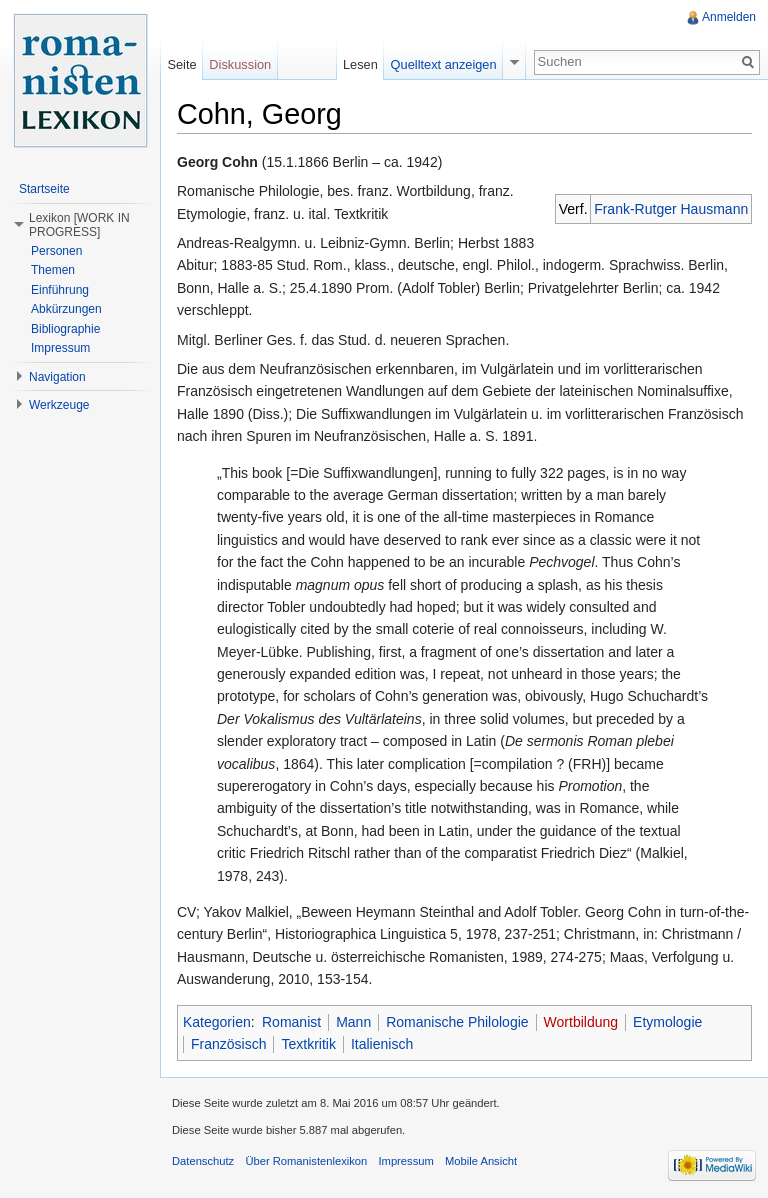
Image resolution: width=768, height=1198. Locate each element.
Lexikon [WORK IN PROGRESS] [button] (79, 225)
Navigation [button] (57, 377)
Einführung (60, 290)
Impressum (60, 348)
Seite (181, 64)
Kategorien (217, 1022)
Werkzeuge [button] (59, 405)
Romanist (291, 1022)
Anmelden (729, 17)
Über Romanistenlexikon (306, 1161)
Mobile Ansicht (481, 1161)
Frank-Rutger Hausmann (671, 209)
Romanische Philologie (457, 1022)
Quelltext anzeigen (444, 64)
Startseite (44, 189)
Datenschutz (203, 1161)
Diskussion (240, 64)
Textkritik (308, 1044)
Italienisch (382, 1044)
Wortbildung (581, 1022)
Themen (53, 270)
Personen (56, 251)
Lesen (360, 64)
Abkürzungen (66, 309)
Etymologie (667, 1022)
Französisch (228, 1044)
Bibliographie (65, 329)
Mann (353, 1022)
